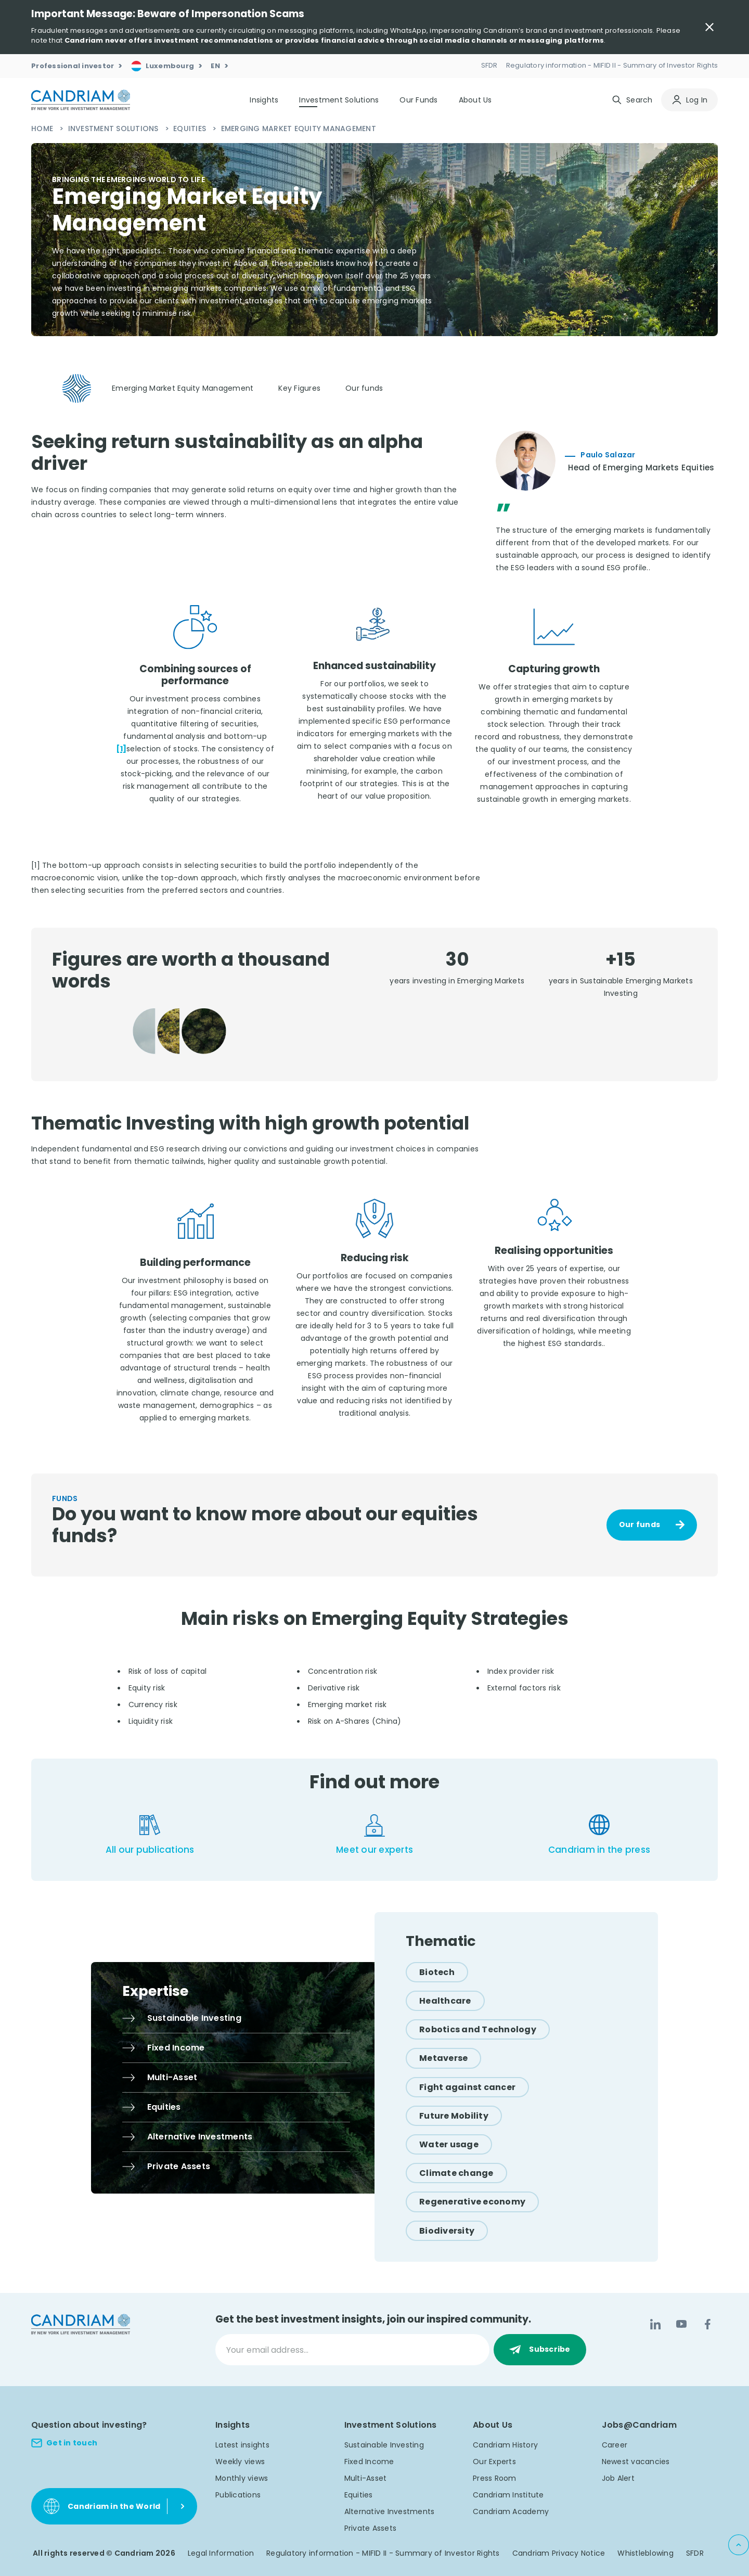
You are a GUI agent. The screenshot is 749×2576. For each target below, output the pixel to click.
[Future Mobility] (454, 2116)
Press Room (494, 2478)
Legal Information (221, 2553)
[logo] (80, 100)
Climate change (456, 2173)
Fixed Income (369, 2461)
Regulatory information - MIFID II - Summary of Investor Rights (383, 2553)
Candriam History (505, 2445)
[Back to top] (738, 2544)
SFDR (695, 2553)
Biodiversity (446, 2231)
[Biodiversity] (447, 2231)
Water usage (449, 2144)
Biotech (437, 1972)
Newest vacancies (636, 2461)
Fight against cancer (467, 2087)
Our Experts (494, 2461)
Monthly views (241, 2478)
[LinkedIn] (655, 2324)
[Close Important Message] (709, 27)
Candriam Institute (508, 2495)
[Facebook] (707, 2324)
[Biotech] (437, 1972)
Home (43, 128)
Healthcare (445, 2001)
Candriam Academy (511, 2511)
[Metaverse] (443, 2058)
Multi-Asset (365, 2478)
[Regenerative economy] (472, 2201)
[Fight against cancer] (467, 2087)
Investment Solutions (114, 128)
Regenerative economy (472, 2202)
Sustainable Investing (384, 2445)
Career (615, 2445)
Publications (238, 2495)
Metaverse (443, 2058)
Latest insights (242, 2445)
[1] (121, 749)
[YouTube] (681, 2324)
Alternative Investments (389, 2511)
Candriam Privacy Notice (558, 2553)
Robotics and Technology (477, 2029)
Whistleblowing (645, 2553)
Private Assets (370, 2528)
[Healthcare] (445, 2001)
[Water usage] (449, 2144)
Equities (190, 128)
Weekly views (240, 2461)
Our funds (639, 1524)
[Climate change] (456, 2173)
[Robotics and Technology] (478, 2029)
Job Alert (618, 2478)
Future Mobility (453, 2116)
